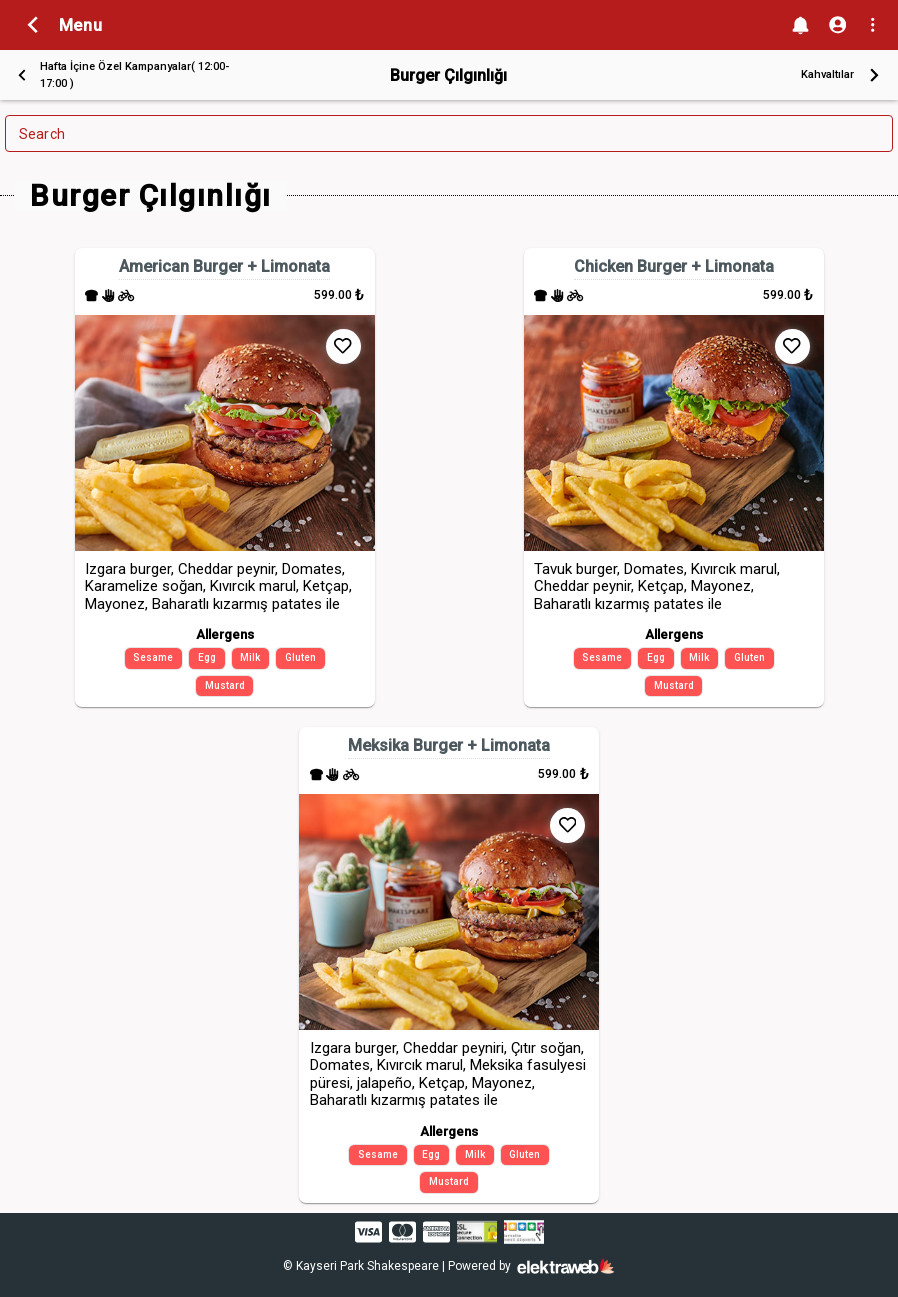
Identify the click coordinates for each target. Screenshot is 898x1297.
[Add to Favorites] (343, 346)
